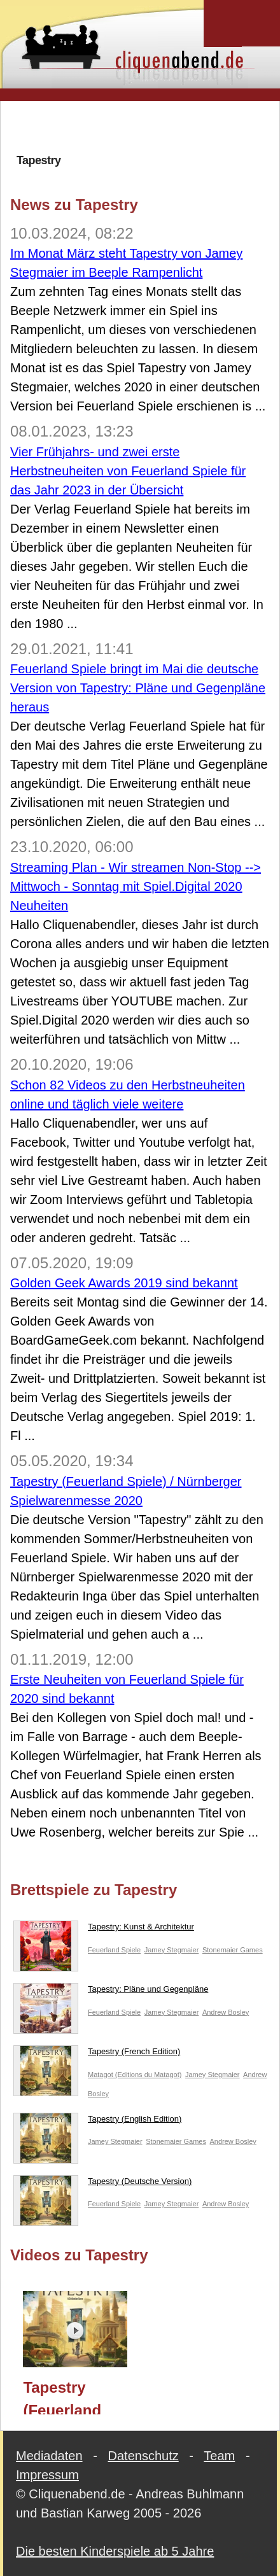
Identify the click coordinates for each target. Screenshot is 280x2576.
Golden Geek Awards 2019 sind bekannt (124, 1283)
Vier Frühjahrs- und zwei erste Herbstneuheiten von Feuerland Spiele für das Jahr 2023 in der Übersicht (128, 471)
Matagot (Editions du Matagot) (134, 2074)
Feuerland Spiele (114, 1950)
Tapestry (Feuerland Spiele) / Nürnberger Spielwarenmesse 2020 (81, 2396)
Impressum (47, 2475)
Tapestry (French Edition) (96, 2054)
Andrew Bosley (225, 2012)
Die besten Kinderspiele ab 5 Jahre (115, 2551)
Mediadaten (49, 2456)
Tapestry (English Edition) (97, 2122)
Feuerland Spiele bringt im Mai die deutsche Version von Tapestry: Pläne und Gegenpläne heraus (137, 688)
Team (219, 2456)
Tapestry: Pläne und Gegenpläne (110, 1992)
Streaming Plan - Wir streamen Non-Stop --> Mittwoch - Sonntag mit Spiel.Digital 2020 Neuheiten (135, 886)
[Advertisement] (145, 127)
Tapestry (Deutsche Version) (102, 2184)
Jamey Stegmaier (171, 1950)
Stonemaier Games (232, 1950)
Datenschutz (143, 2456)
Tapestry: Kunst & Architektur (103, 1929)
